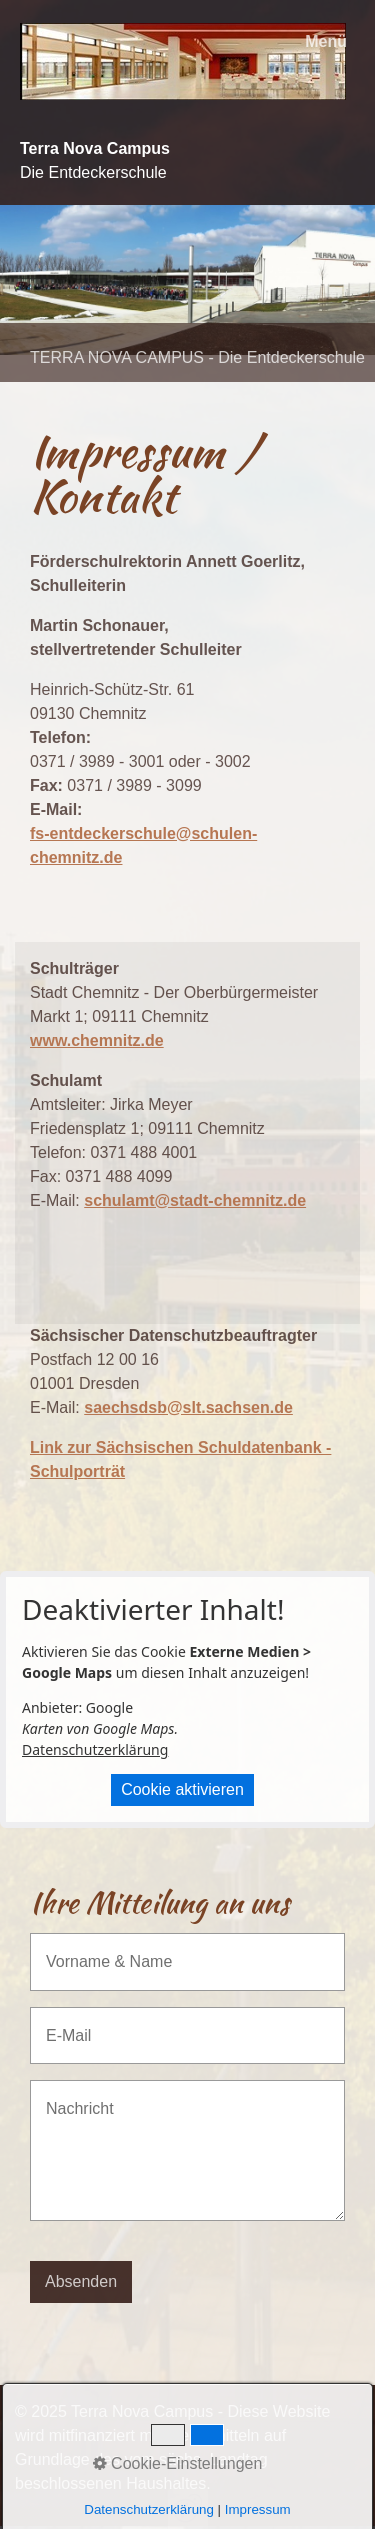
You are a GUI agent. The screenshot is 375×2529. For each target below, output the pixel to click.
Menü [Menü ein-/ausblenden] (326, 41)
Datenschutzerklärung (95, 1749)
